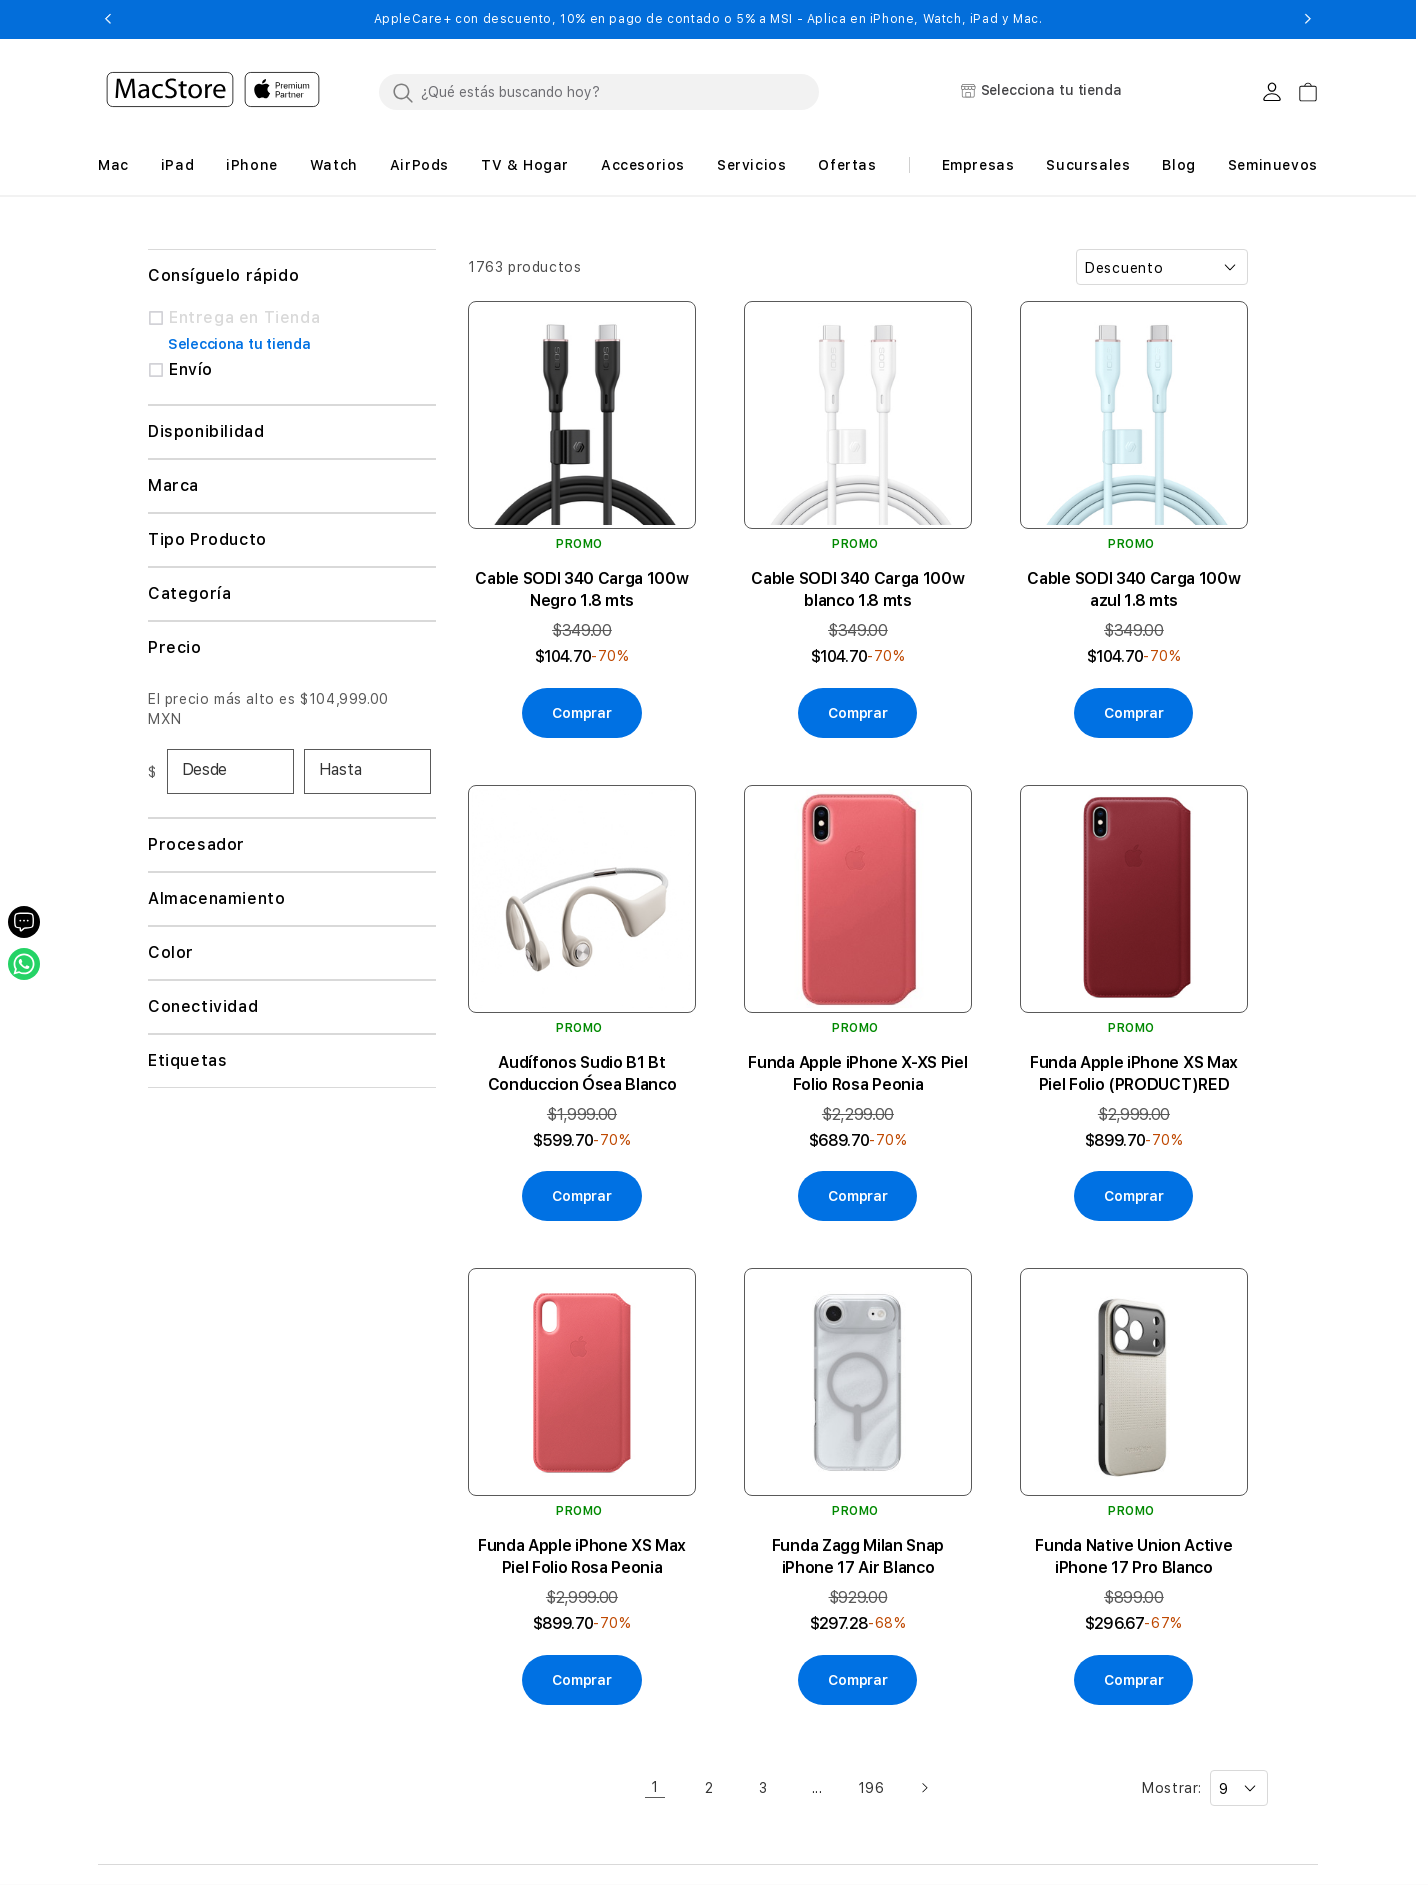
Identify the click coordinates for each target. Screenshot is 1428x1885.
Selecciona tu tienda (239, 344)
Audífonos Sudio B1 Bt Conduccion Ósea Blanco (582, 1073)
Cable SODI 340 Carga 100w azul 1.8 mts (1133, 589)
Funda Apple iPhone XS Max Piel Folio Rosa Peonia (582, 1556)
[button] (107, 19)
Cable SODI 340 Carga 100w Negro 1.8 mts (581, 589)
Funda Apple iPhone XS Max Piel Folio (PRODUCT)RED (1134, 1073)
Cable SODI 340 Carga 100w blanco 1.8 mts (857, 589)
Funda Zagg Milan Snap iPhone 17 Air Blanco (858, 1556)
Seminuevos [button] (1273, 165)
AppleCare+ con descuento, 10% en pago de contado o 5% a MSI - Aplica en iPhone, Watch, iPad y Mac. (708, 19)
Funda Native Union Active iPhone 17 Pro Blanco (1133, 1556)
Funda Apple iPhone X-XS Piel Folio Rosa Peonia (857, 1073)
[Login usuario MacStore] (1272, 92)
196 (871, 1788)
